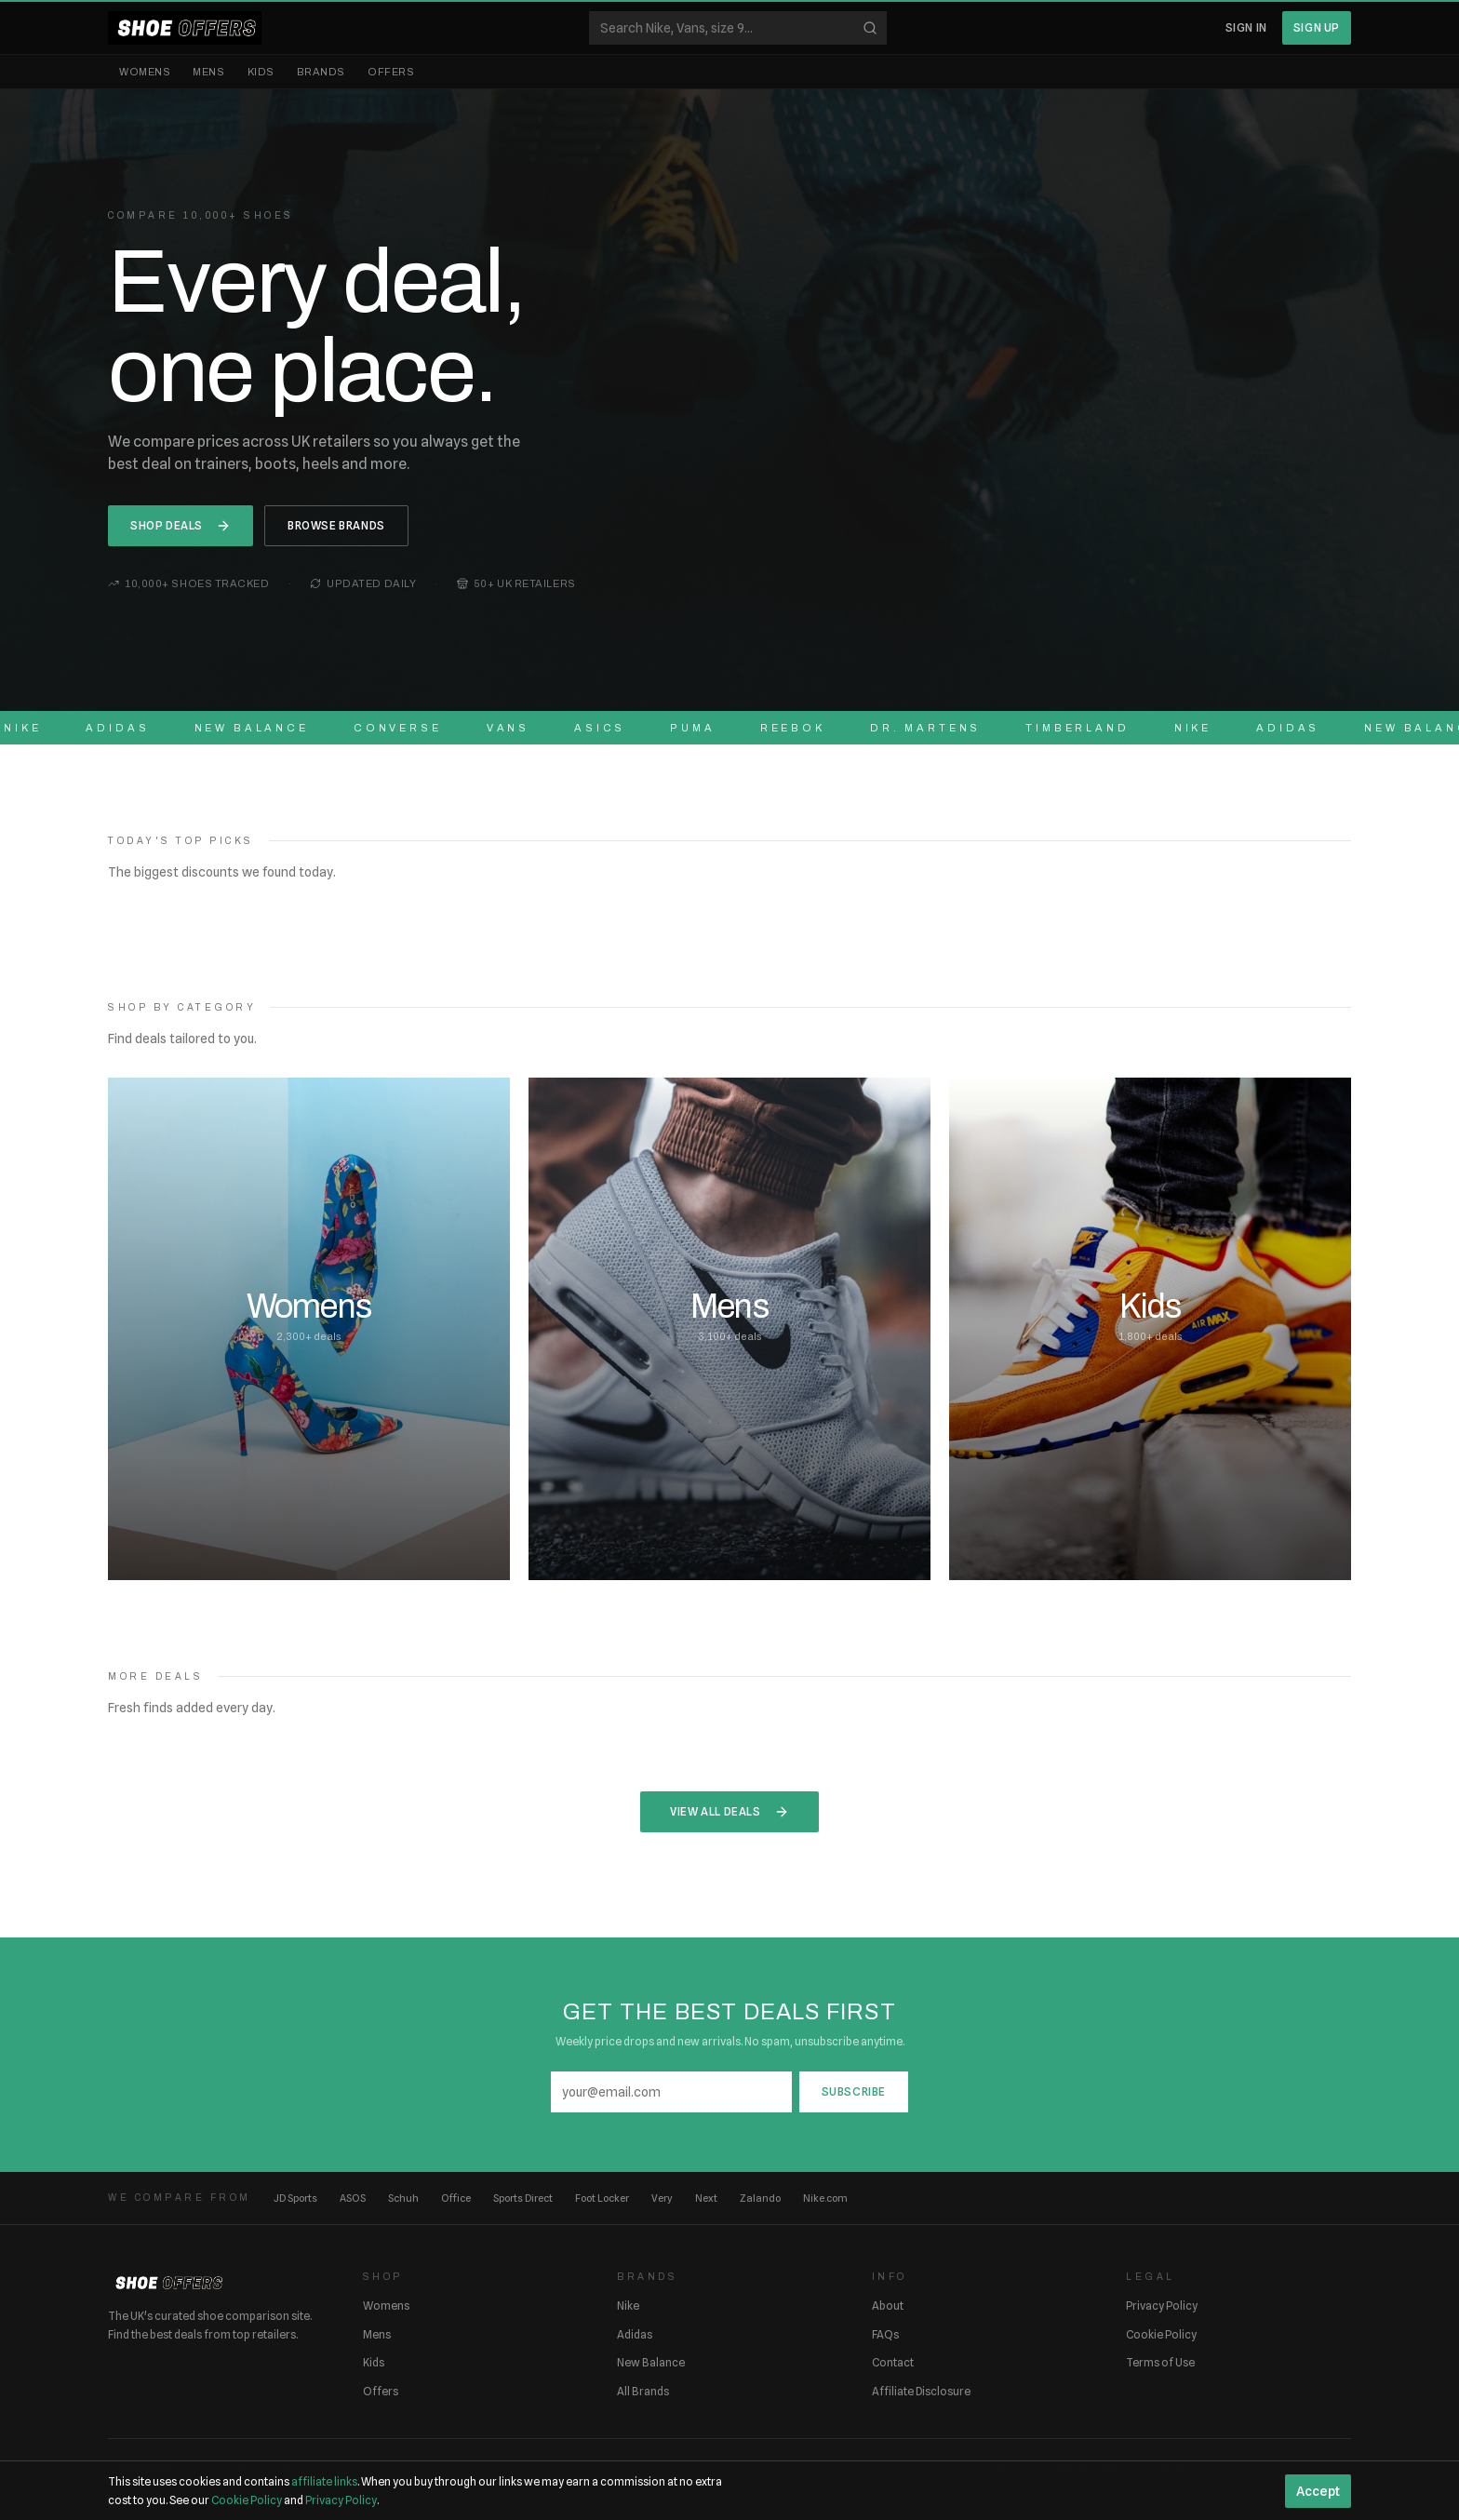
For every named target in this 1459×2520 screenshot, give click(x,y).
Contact (893, 2362)
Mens (208, 71)
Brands (321, 71)
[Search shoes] (738, 28)
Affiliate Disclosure (921, 2391)
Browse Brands (336, 525)
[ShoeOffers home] (184, 28)
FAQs (885, 2334)
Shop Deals (180, 525)
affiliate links (324, 2481)
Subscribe (854, 2091)
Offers (391, 71)
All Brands (643, 2391)
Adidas (634, 2334)
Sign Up (1316, 27)
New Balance (651, 2362)
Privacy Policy (1162, 2305)
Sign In (1246, 27)
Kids (261, 71)
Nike (628, 2305)
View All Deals (729, 1811)
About (888, 2305)
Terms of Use (1160, 2362)
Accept (1318, 2491)
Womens (144, 71)
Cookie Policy (1161, 2334)
